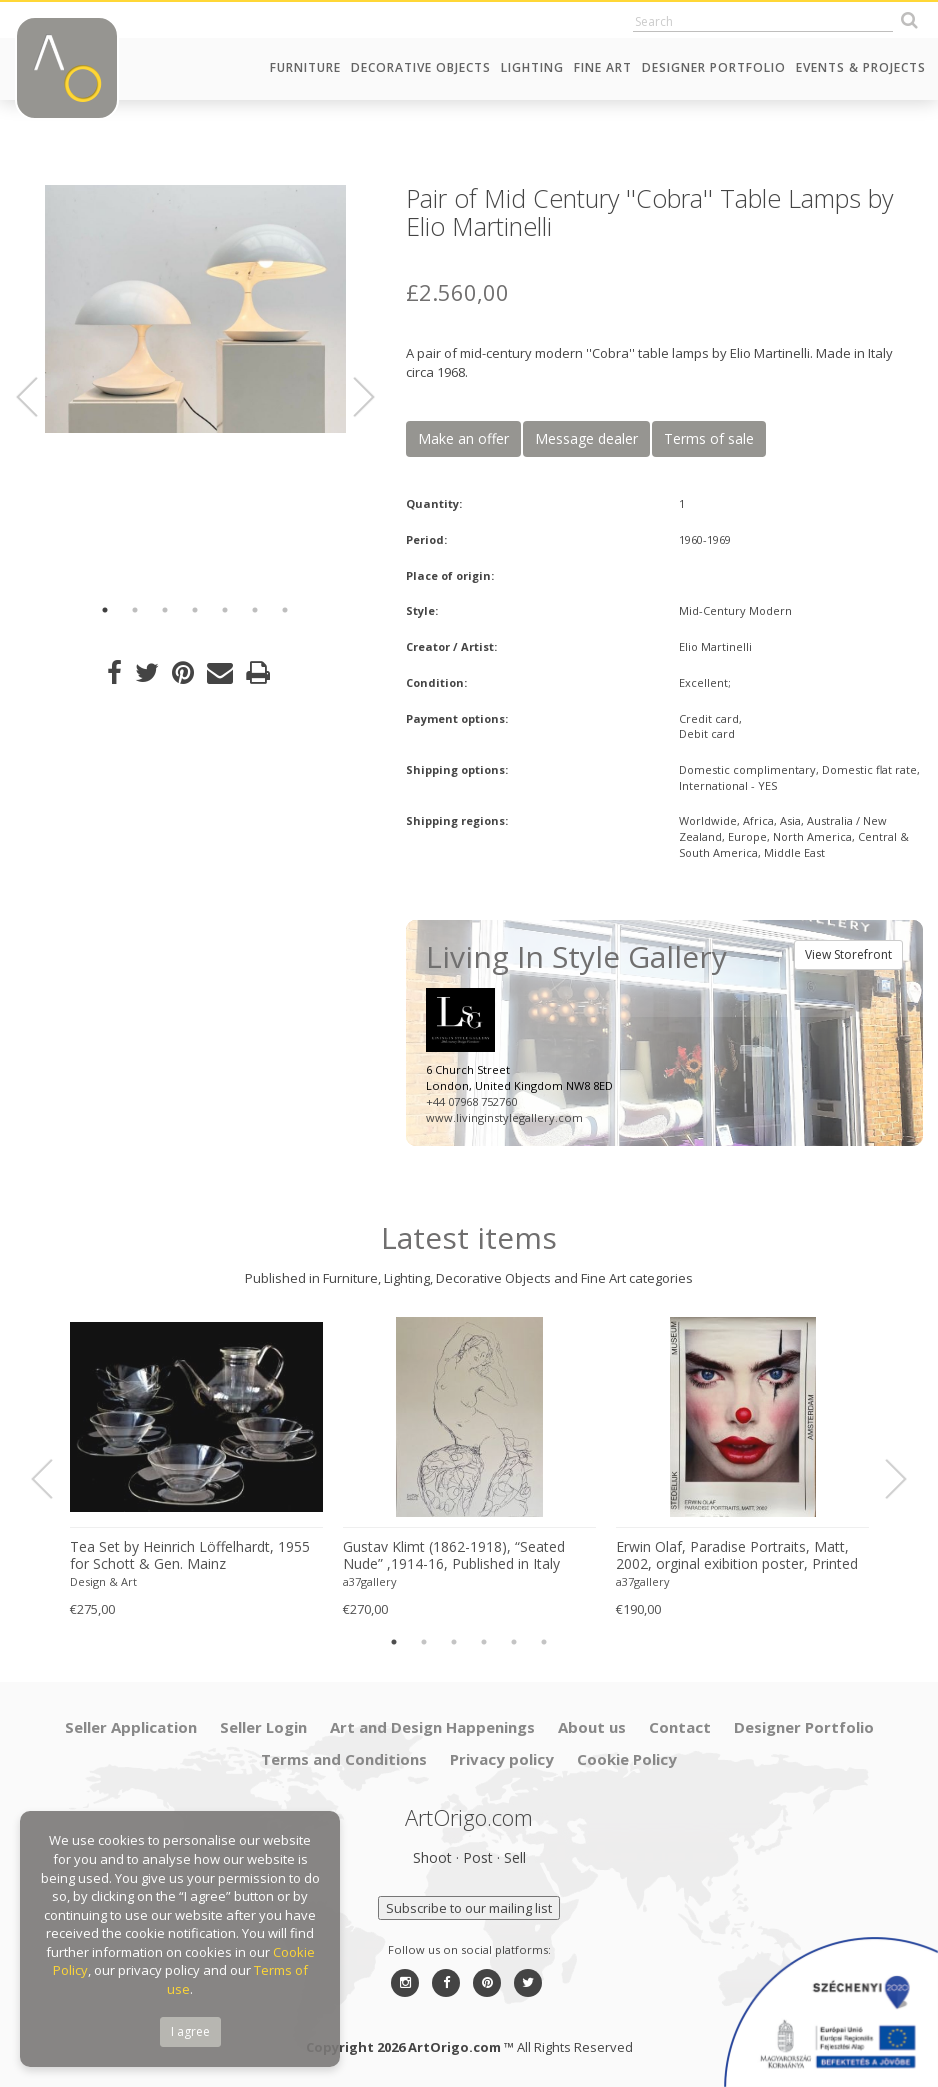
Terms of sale (709, 438)
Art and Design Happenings (432, 1727)
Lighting (532, 67)
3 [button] (165, 610)
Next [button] (352, 397)
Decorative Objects (421, 67)
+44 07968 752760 (471, 1101)
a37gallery (370, 1581)
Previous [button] (39, 397)
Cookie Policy (627, 1759)
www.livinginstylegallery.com (504, 1117)
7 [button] (285, 610)
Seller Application (131, 1727)
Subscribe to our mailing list (469, 1908)
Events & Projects (861, 67)
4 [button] (195, 610)
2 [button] (135, 610)
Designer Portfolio (714, 67)
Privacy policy (502, 1759)
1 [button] (105, 610)
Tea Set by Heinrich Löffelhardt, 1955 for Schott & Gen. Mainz (190, 1555)
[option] (195, 309)
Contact (680, 1727)
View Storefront (848, 954)
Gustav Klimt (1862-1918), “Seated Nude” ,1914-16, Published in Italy (454, 1555)
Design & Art (103, 1581)
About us (592, 1727)
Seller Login (263, 1727)
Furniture (305, 67)
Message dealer (586, 438)
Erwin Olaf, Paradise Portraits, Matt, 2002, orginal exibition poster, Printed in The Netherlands (737, 1556)
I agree (190, 2031)
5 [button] (225, 610)
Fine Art (603, 67)
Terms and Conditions (344, 1759)
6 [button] (255, 610)
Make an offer (463, 438)
